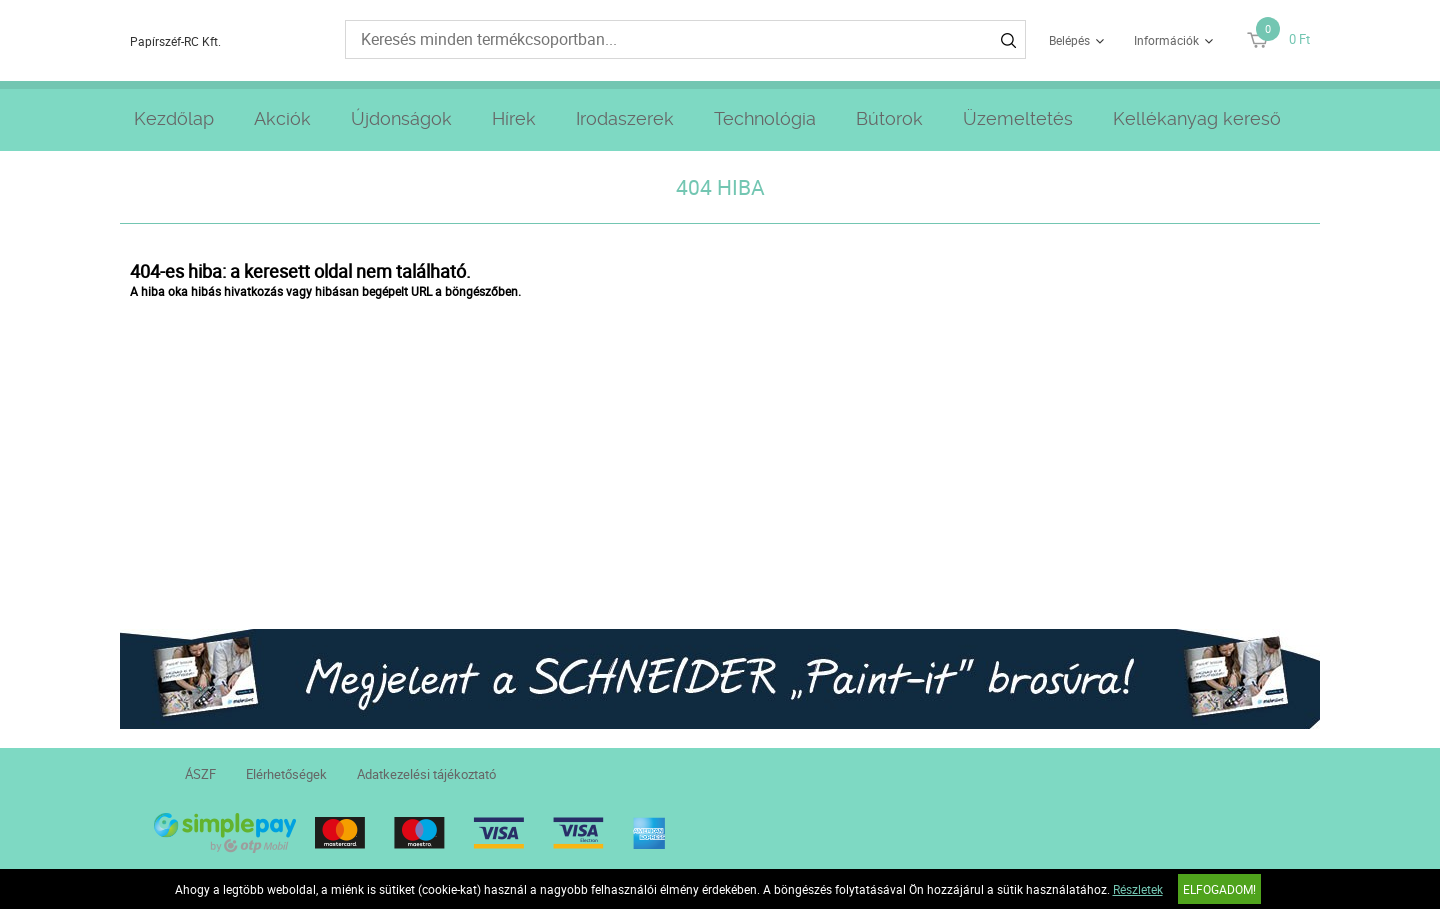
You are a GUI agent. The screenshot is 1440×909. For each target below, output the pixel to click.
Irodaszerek (625, 118)
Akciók (282, 118)
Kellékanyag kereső (1197, 118)
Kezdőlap (174, 118)
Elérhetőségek (286, 774)
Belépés (1069, 40)
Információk (1166, 40)
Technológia (765, 118)
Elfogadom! (1219, 889)
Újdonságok (401, 118)
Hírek (514, 118)
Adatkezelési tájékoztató (426, 774)
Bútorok (889, 118)
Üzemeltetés (1018, 118)
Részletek (1138, 889)
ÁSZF (200, 774)
